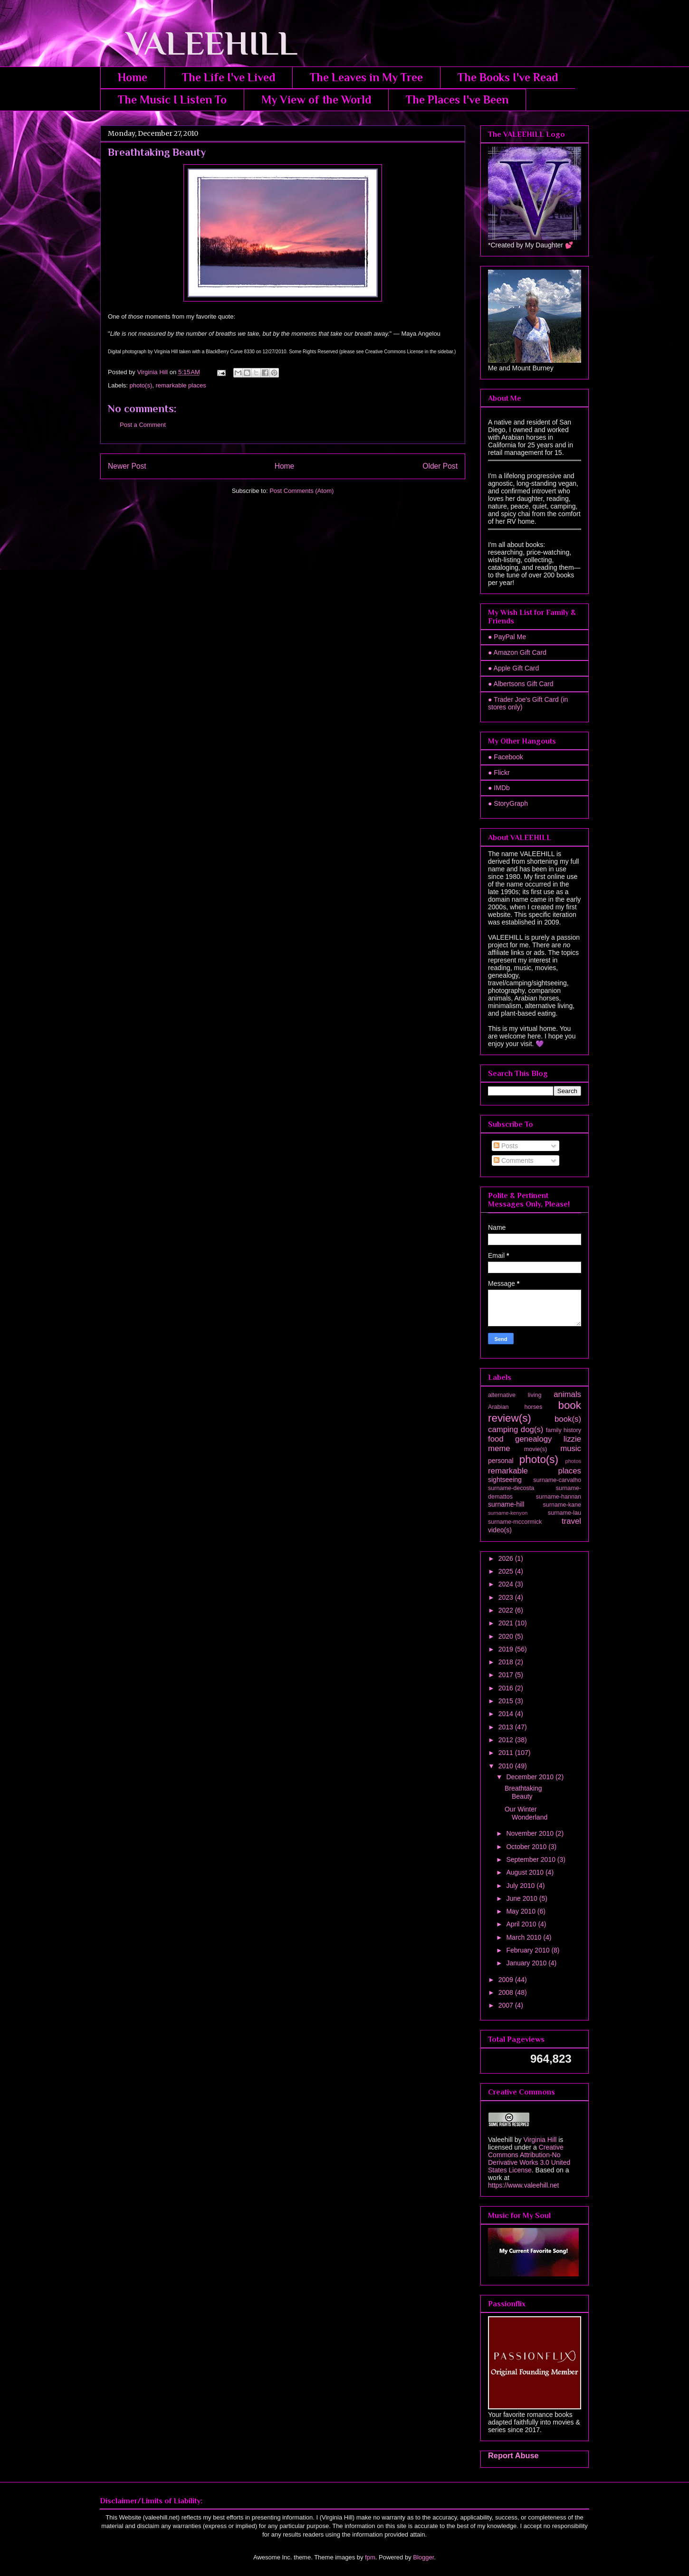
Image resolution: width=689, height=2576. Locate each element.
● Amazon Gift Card (517, 652)
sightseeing (505, 1479)
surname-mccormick (515, 1522)
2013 (506, 1727)
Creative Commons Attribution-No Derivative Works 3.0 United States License (529, 2158)
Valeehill (500, 2139)
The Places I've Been (457, 99)
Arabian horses (515, 1407)
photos (573, 1461)
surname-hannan (558, 1496)
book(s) (568, 1419)
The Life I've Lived (228, 77)
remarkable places (180, 385)
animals (567, 1394)
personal (501, 1460)
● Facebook (505, 757)
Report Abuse (513, 2455)
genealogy (533, 1439)
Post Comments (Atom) (301, 490)
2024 (506, 1584)
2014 (506, 1713)
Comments (514, 1160)
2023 (506, 1597)
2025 (506, 1571)
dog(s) (532, 1429)
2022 (506, 1610)
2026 (506, 1558)
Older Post (440, 466)
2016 (506, 1688)
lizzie (572, 1439)
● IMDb (499, 788)
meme (499, 1448)
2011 (506, 1752)
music (570, 1448)
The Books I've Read (508, 77)
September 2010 (531, 1859)
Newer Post (127, 466)
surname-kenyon (507, 1513)
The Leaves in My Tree (366, 77)
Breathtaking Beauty (523, 1792)
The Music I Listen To (172, 99)
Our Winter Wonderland (526, 1813)
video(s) (500, 1530)
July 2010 (521, 1885)
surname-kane (562, 1504)
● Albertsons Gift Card (521, 684)
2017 (506, 1675)
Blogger (423, 2557)
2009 (506, 1979)
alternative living (514, 1395)
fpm (370, 2557)
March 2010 (524, 1937)
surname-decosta (511, 1488)
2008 (506, 1992)
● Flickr (499, 772)
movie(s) (535, 1449)
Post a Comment (143, 424)
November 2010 (530, 1833)
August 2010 (525, 1872)
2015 (506, 1701)
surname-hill (506, 1504)
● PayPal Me (507, 637)
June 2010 (522, 1898)
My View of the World (316, 99)
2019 (506, 1649)
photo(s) (141, 385)
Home (132, 77)
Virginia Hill (539, 2139)
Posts (506, 1146)
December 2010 (530, 1777)
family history (563, 1430)
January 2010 (527, 1963)
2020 (506, 1636)
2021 (506, 1623)
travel (571, 1521)
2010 (506, 1766)
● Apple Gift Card (513, 668)
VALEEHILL (198, 43)
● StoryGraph (508, 803)
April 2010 (522, 1924)
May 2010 (521, 1911)
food (496, 1439)
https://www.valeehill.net (523, 2185)
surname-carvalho (557, 1480)
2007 (506, 2005)
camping (503, 1429)
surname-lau (564, 1513)
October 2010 (527, 1846)
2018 (506, 1662)
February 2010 (528, 1950)
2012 (506, 1740)
